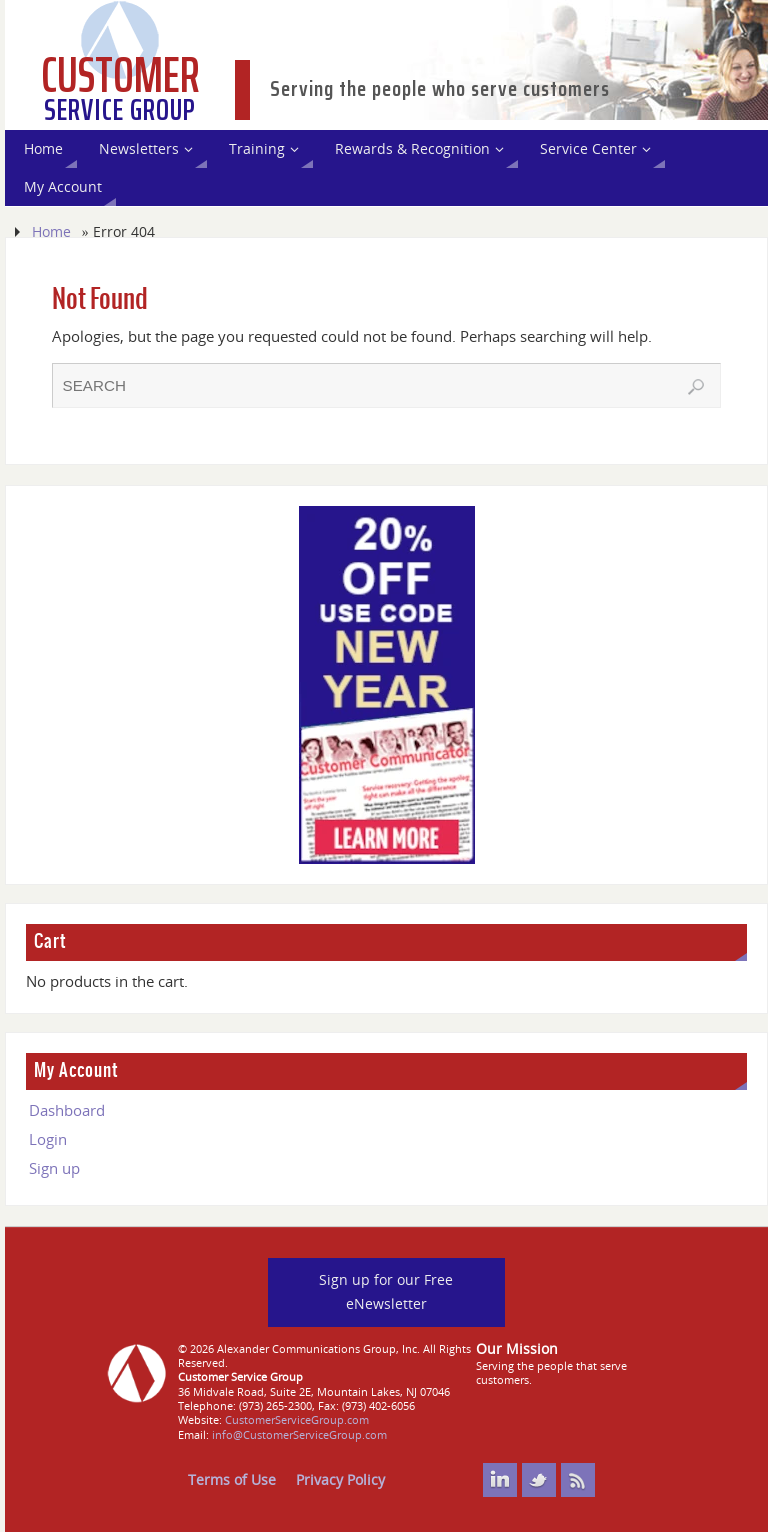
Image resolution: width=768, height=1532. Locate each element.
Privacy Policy (340, 1479)
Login (48, 1139)
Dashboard (67, 1110)
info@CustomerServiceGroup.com (299, 1434)
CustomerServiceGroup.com (297, 1419)
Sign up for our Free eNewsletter (386, 1291)
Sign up (54, 1168)
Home (51, 231)
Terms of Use (232, 1479)
